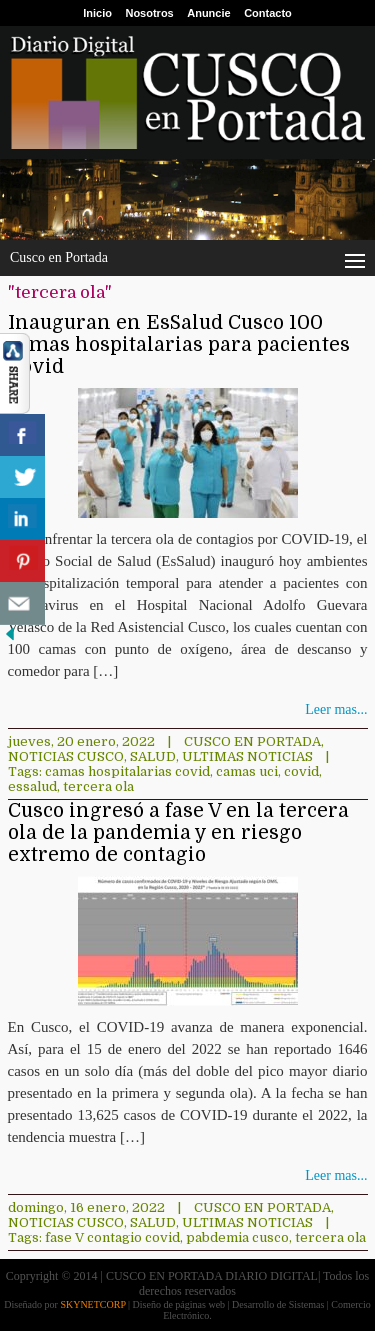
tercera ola (98, 786)
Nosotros (149, 13)
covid (301, 771)
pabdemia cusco (237, 1237)
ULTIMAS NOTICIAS (247, 756)
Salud (153, 756)
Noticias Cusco (66, 756)
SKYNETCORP (92, 1304)
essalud (32, 786)
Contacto (268, 13)
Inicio (97, 13)
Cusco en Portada (252, 741)
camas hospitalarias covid (127, 771)
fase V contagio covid (112, 1237)
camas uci (247, 771)
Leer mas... (336, 709)
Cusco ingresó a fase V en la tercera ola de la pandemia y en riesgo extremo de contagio (178, 833)
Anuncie (208, 13)
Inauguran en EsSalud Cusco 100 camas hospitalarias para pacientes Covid (179, 345)
